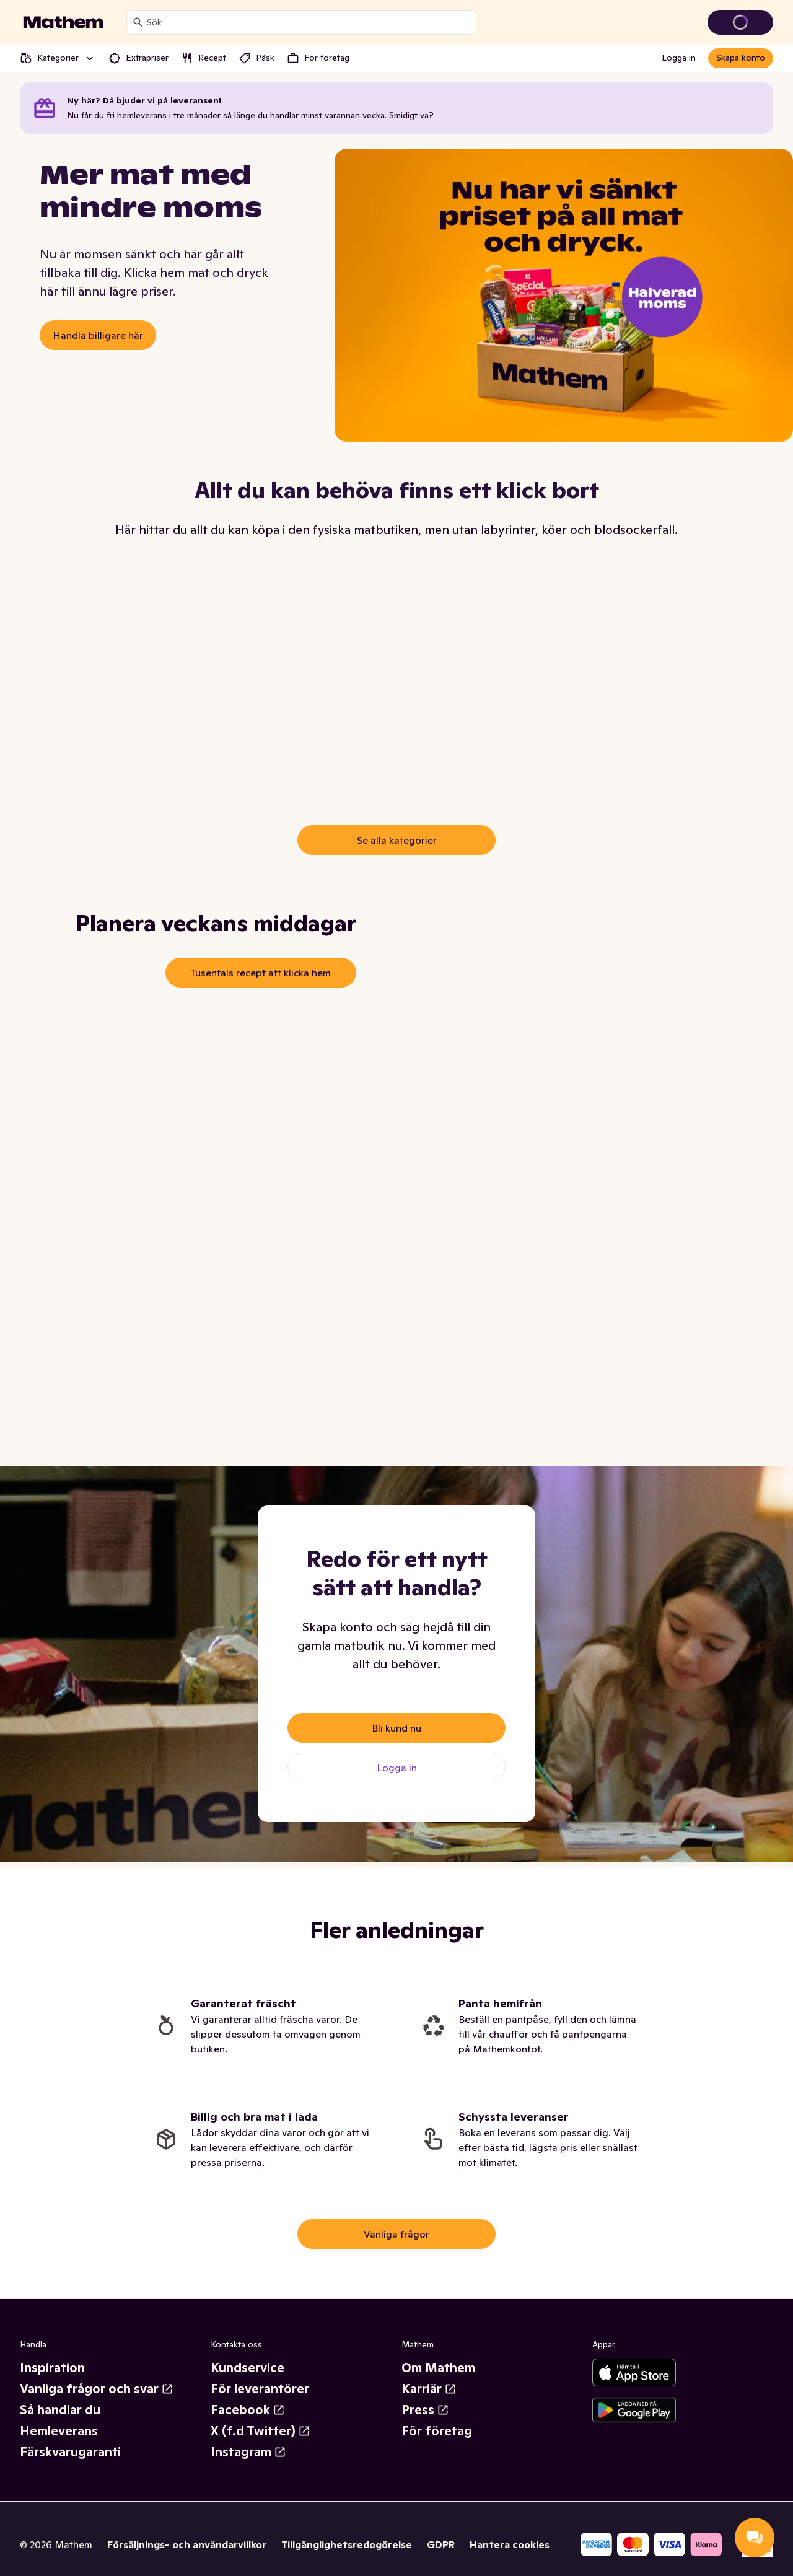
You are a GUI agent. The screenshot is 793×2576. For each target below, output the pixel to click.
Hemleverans (59, 2431)
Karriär (429, 2389)
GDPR (441, 2544)
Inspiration (52, 2368)
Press (425, 2410)
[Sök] (138, 22)
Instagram (248, 2452)
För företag (436, 2431)
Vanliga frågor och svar (96, 2389)
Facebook (248, 2410)
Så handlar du (60, 2410)
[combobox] (309, 22)
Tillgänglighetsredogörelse (346, 2544)
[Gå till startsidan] (63, 22)
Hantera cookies (510, 2544)
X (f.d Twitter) (260, 2431)
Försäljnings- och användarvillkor (186, 2544)
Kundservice (247, 2368)
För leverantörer (260, 2389)
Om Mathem (438, 2368)
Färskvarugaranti (70, 2452)
